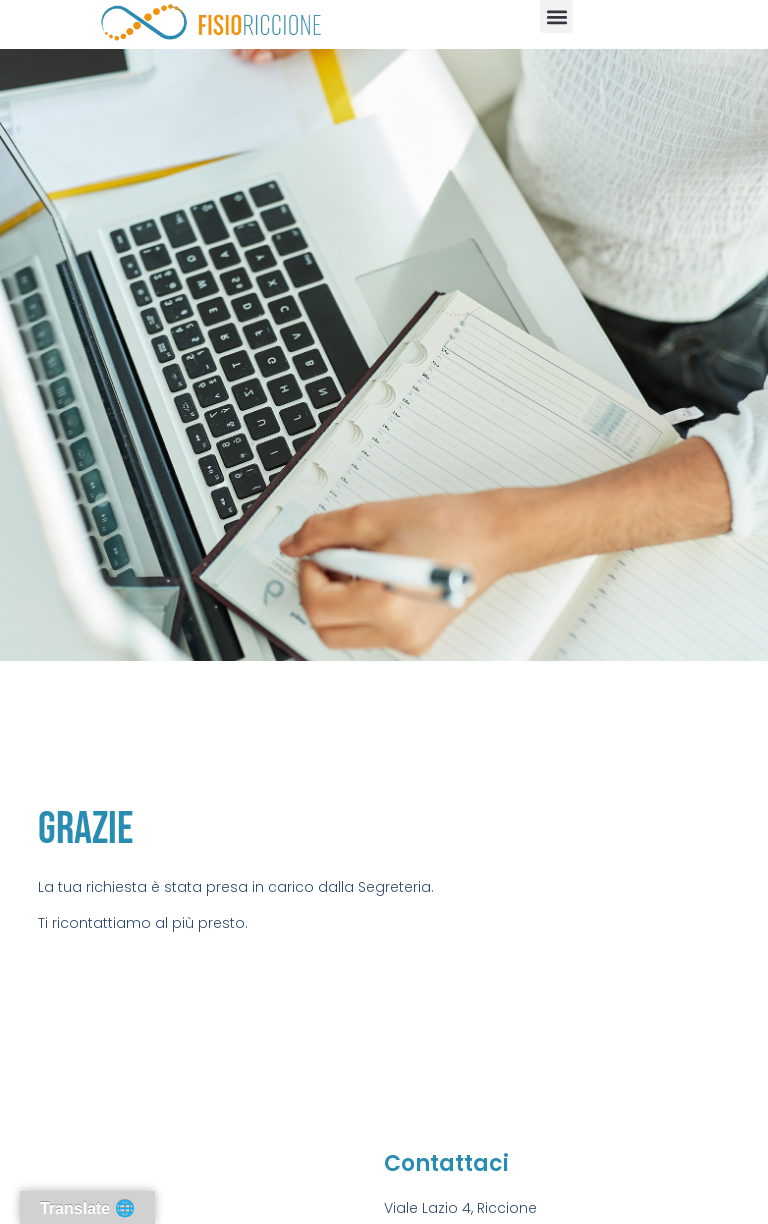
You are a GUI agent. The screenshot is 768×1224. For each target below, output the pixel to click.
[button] (556, 16)
